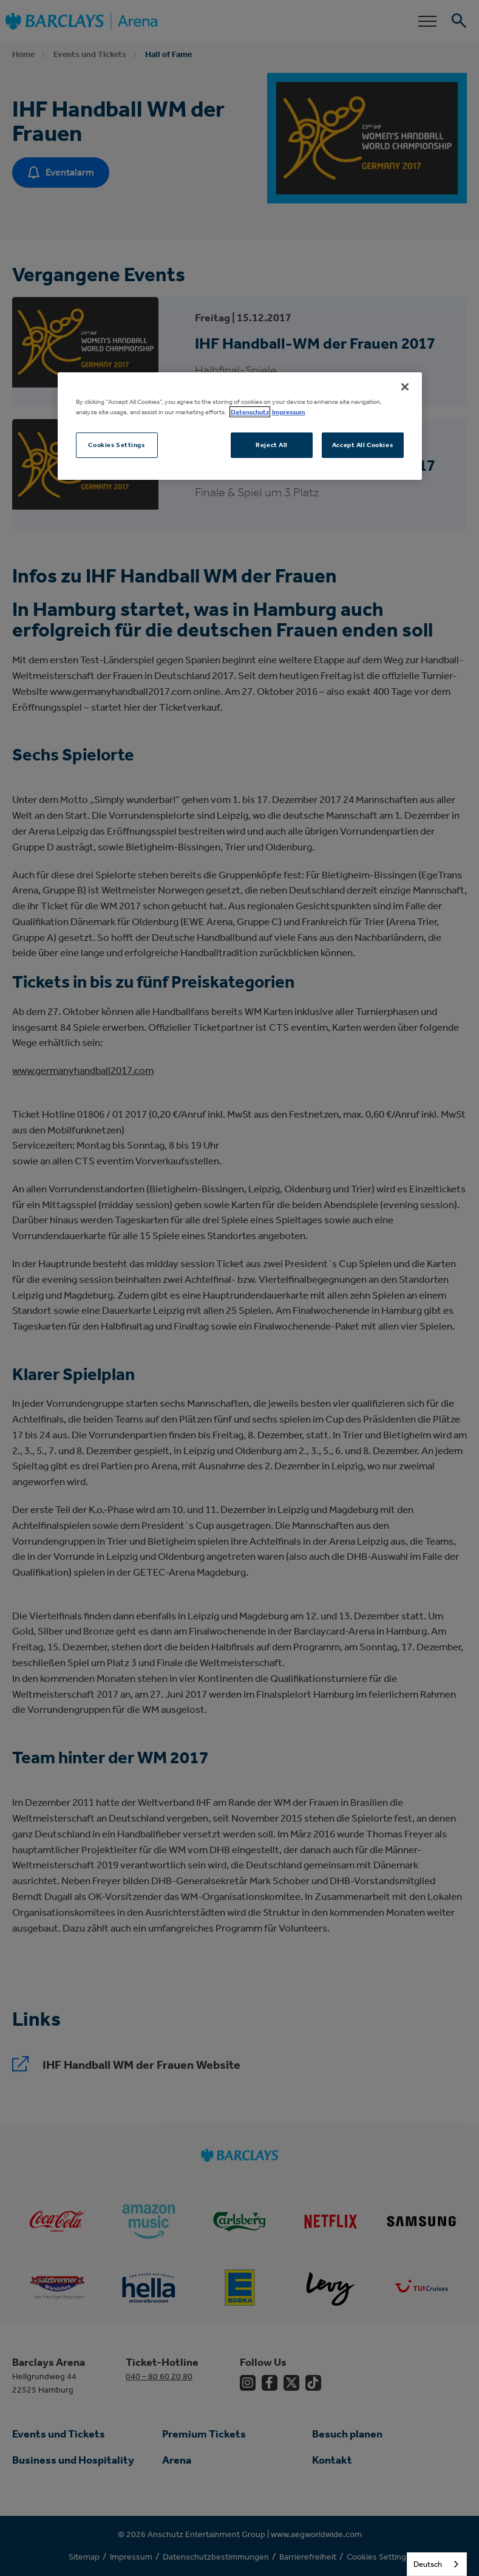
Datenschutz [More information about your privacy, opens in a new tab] (250, 412)
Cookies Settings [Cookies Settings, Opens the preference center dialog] (116, 444)
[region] (240, 426)
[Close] (405, 387)
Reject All (272, 444)
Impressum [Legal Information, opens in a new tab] (288, 412)
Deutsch (427, 2564)
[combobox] (437, 2564)
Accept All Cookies (362, 444)
